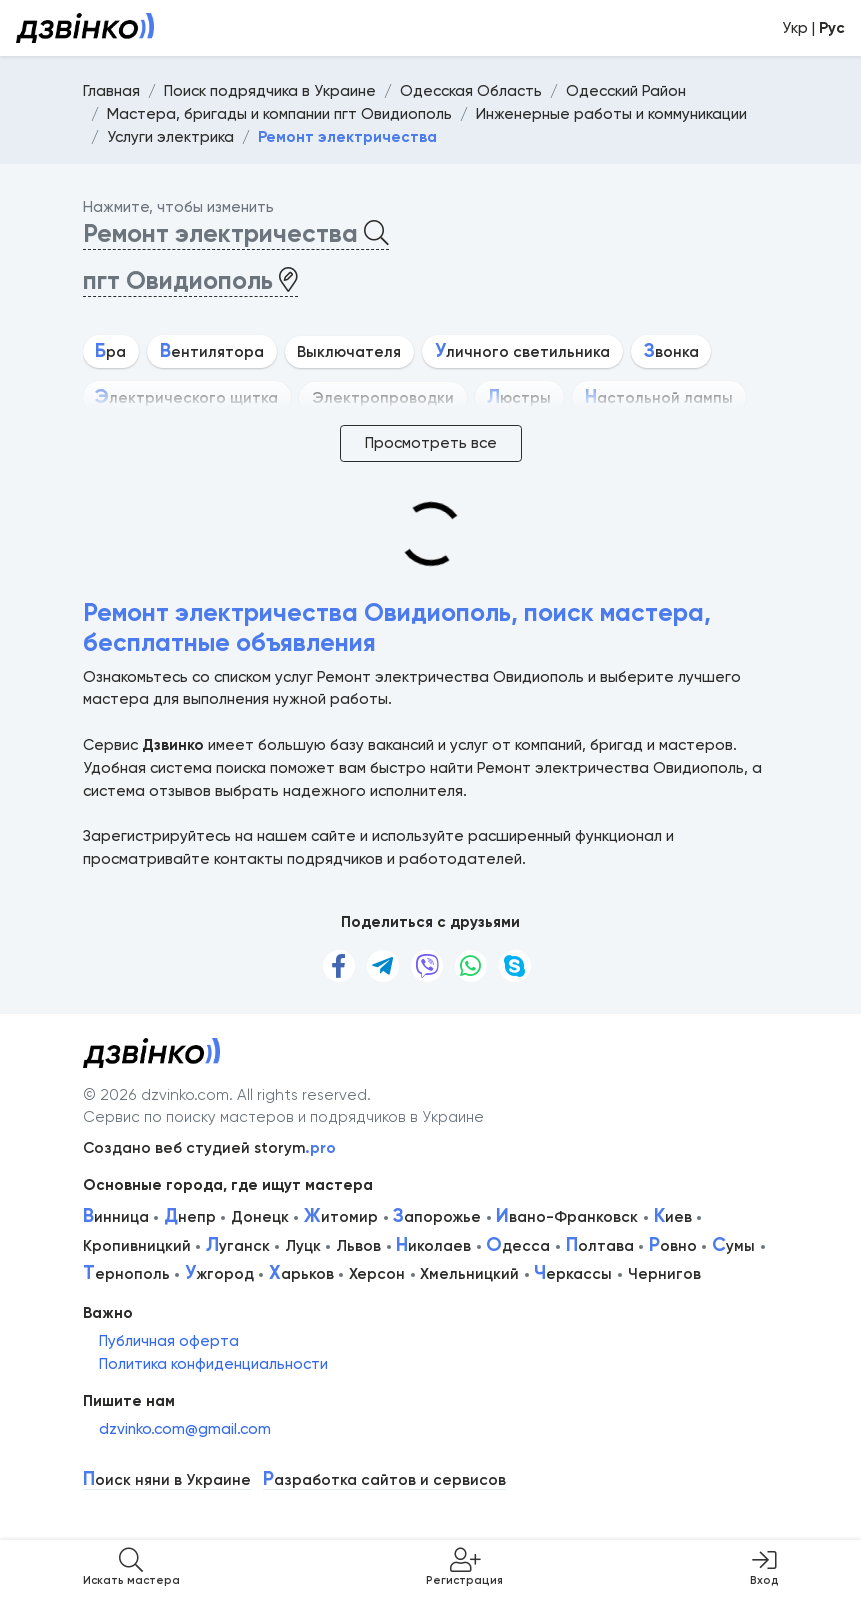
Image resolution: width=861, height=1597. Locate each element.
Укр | (813, 28)
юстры (519, 398)
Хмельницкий (469, 1274)
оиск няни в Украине (167, 1480)
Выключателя (349, 352)
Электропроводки (383, 398)
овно (673, 1246)
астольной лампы (659, 398)
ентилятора (212, 352)
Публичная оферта (169, 1341)
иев (673, 1217)
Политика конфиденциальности (213, 1364)
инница (116, 1217)
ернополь (126, 1274)
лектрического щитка (186, 398)
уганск (238, 1246)
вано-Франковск (567, 1217)
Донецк (260, 1217)
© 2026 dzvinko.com (156, 1095)
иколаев (433, 1246)
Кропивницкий (137, 1246)
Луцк (303, 1246)
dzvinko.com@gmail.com (185, 1429)
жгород (219, 1274)
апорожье (437, 1217)
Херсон (377, 1274)
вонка (671, 352)
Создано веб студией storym (209, 1148)
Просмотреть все (431, 443)
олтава (600, 1246)
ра (110, 352)
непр (190, 1217)
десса (518, 1246)
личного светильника (522, 352)
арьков (301, 1274)
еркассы (573, 1274)
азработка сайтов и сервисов (384, 1480)
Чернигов (664, 1274)
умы (733, 1246)
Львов (358, 1246)
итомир (341, 1217)
